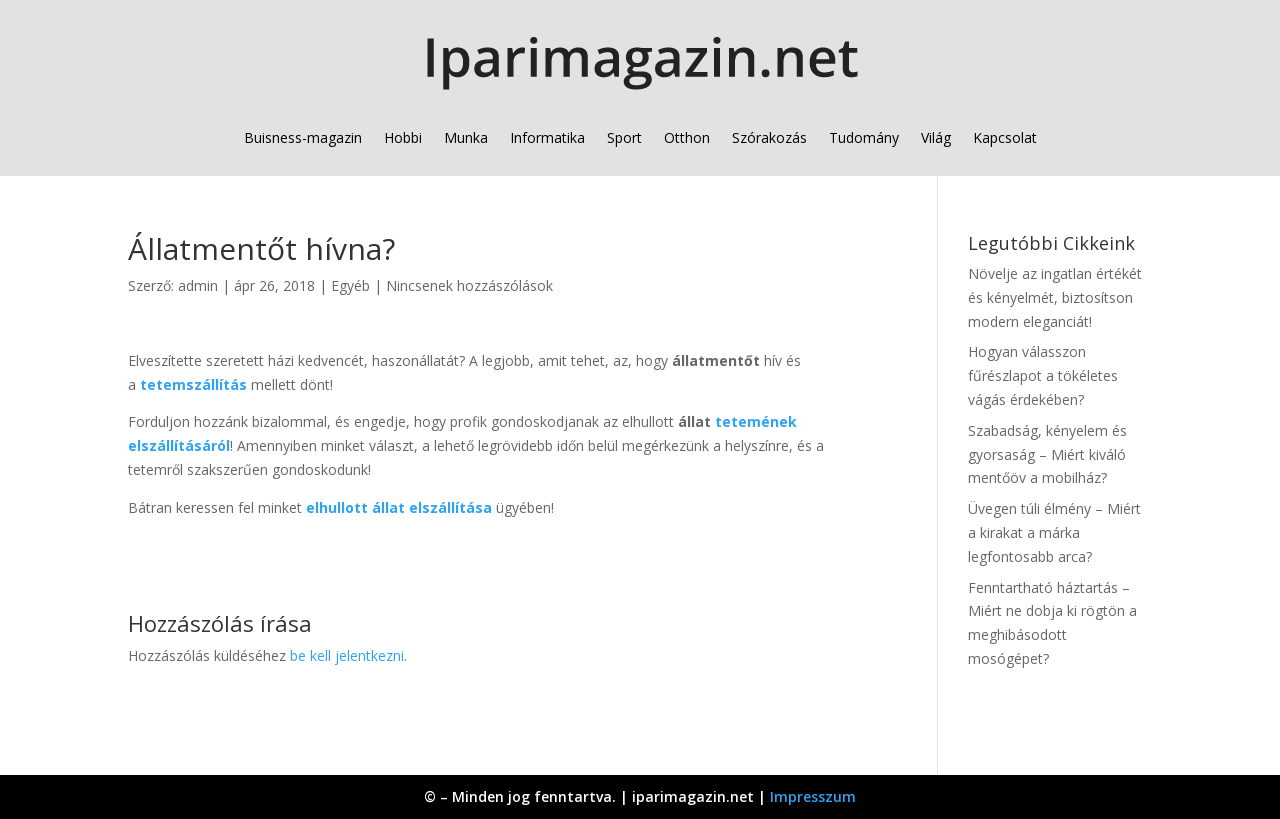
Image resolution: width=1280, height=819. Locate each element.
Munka (466, 137)
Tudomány (864, 137)
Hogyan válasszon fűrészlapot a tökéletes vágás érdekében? (1043, 375)
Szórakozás (769, 137)
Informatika (547, 137)
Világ (936, 137)
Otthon (687, 137)
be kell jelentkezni (347, 655)
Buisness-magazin (303, 137)
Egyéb (350, 285)
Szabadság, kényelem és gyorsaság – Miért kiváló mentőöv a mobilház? (1047, 454)
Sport (624, 137)
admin (198, 285)
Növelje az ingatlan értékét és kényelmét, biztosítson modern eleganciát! (1055, 297)
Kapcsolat (1005, 137)
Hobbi (403, 137)
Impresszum (813, 796)
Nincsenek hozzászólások (469, 285)
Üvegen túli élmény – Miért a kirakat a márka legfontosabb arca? (1054, 532)
